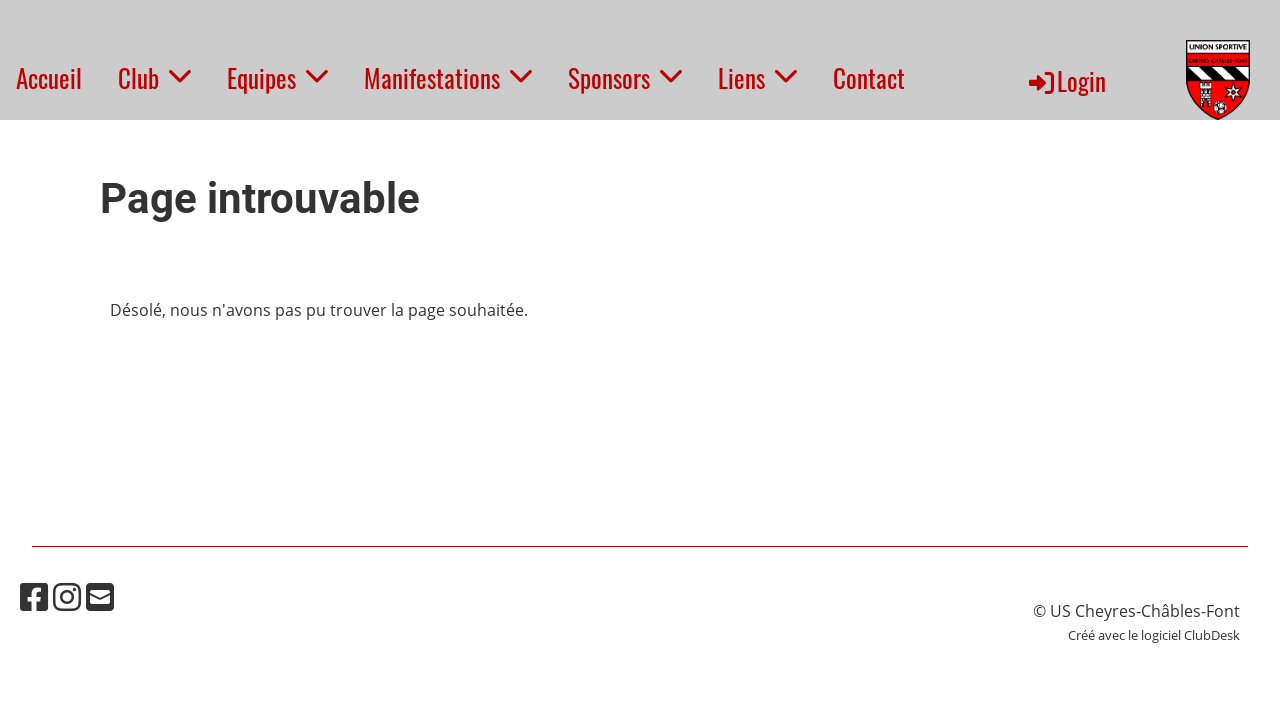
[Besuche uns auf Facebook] (34, 596)
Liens (757, 77)
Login (1066, 80)
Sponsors (625, 77)
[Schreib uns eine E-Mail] (100, 596)
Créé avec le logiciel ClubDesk (1154, 635)
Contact (869, 77)
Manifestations (448, 77)
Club (154, 77)
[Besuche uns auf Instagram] (67, 596)
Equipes (277, 77)
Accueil (49, 77)
